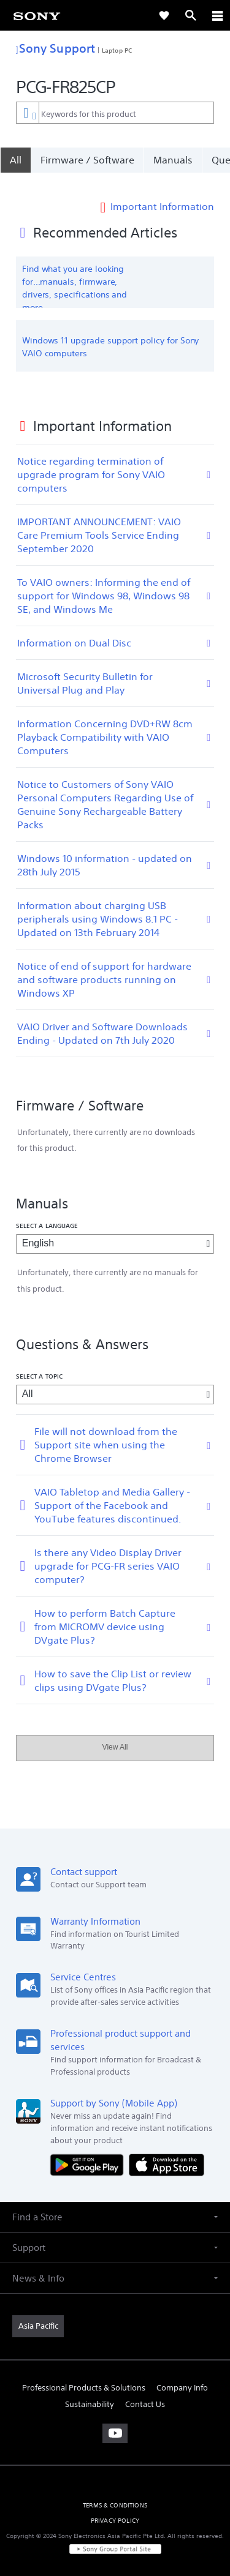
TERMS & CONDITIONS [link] (115, 2489)
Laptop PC (117, 50)
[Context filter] (27, 112)
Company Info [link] (182, 2372)
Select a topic (39, 1360)
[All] (15, 160)
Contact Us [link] (145, 2388)
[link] (36, 15)
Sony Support (55, 48)
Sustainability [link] (89, 2388)
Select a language (47, 1209)
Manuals (173, 160)
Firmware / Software (87, 160)
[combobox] (115, 113)
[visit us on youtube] (115, 2417)
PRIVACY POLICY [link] (115, 2504)
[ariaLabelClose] (217, 15)
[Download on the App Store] (166, 2148)
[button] (115, 2201)
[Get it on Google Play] (89, 2148)
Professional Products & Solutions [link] (83, 2372)
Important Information (162, 190)
